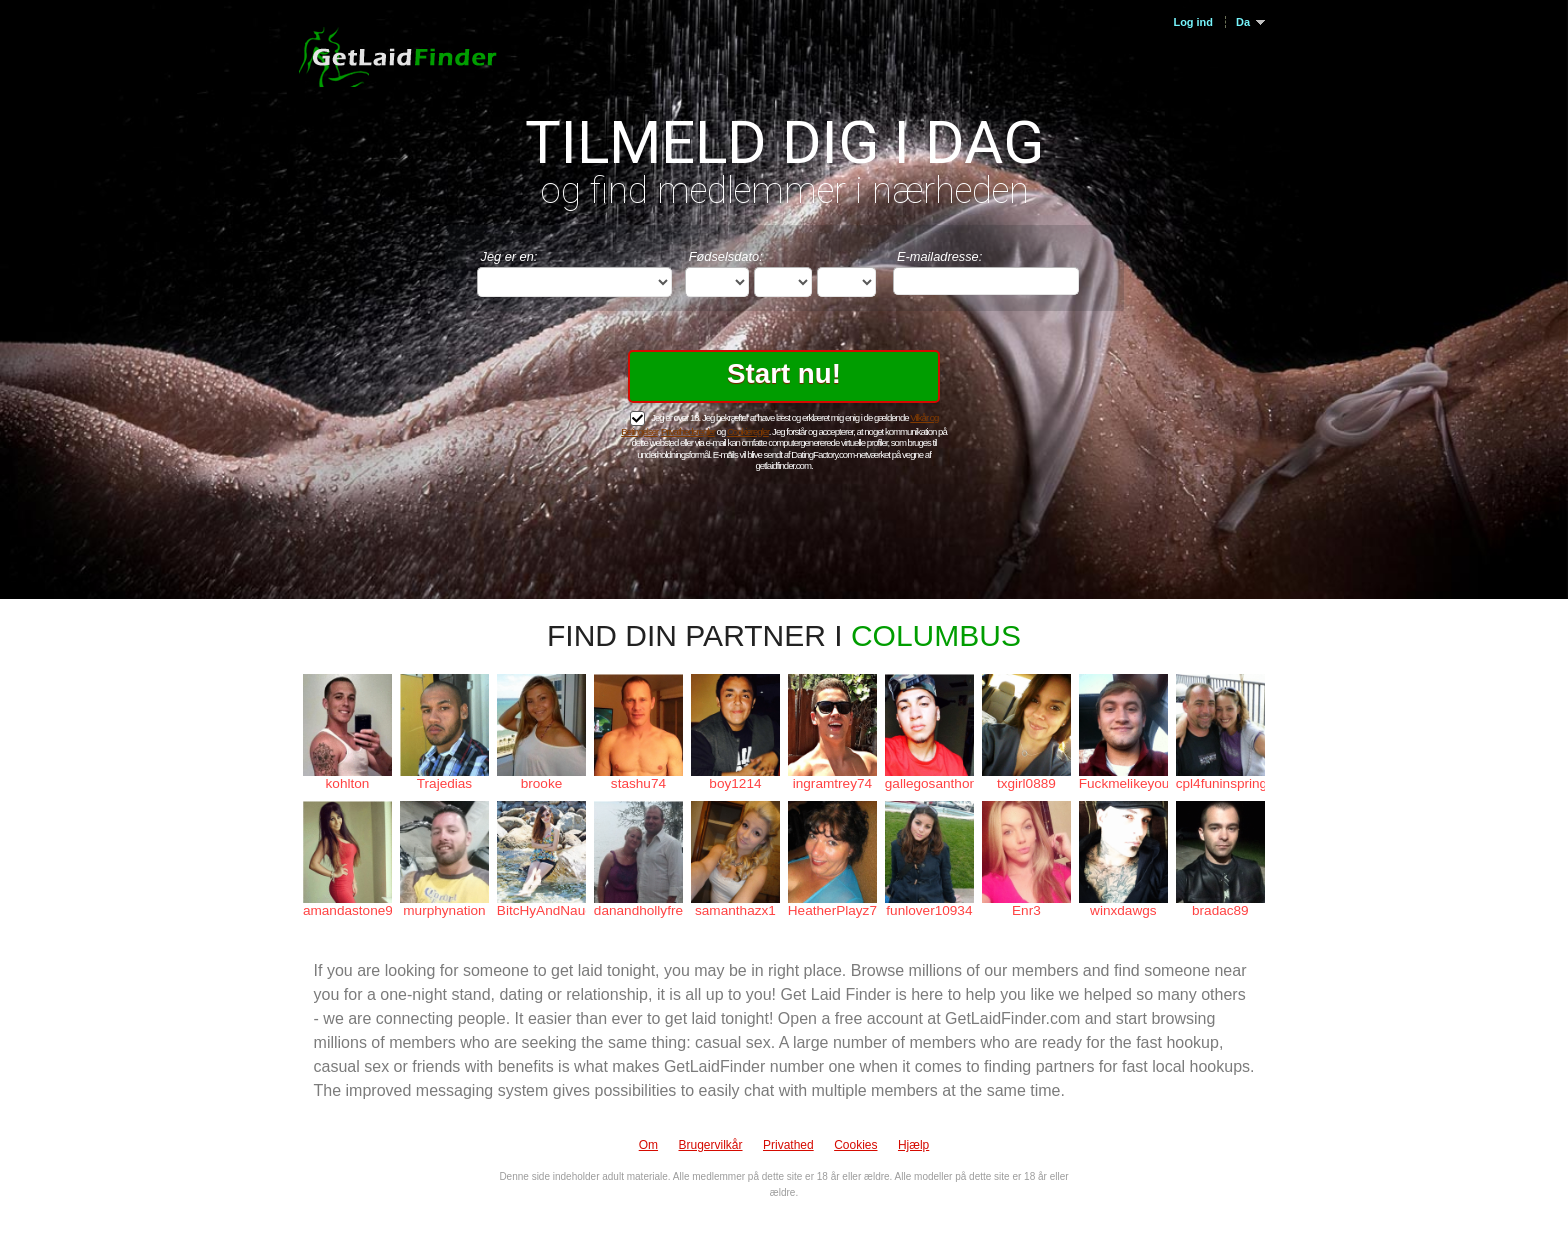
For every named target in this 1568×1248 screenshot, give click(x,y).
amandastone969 (347, 910)
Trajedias (444, 783)
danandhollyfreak (638, 910)
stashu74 (638, 783)
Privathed (788, 1145)
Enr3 (1026, 910)
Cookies (855, 1145)
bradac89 (1220, 910)
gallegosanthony (929, 783)
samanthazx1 (735, 910)
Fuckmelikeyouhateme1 (1123, 783)
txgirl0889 (1026, 783)
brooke (542, 783)
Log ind (1193, 22)
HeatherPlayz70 (832, 910)
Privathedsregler (688, 431)
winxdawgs (1123, 910)
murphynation (444, 910)
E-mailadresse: (939, 256)
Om (648, 1145)
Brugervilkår (711, 1145)
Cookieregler (748, 431)
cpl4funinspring (1220, 783)
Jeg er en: (509, 256)
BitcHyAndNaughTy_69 (541, 910)
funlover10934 (929, 910)
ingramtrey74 (832, 783)
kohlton (348, 783)
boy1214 (735, 783)
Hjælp (913, 1145)
